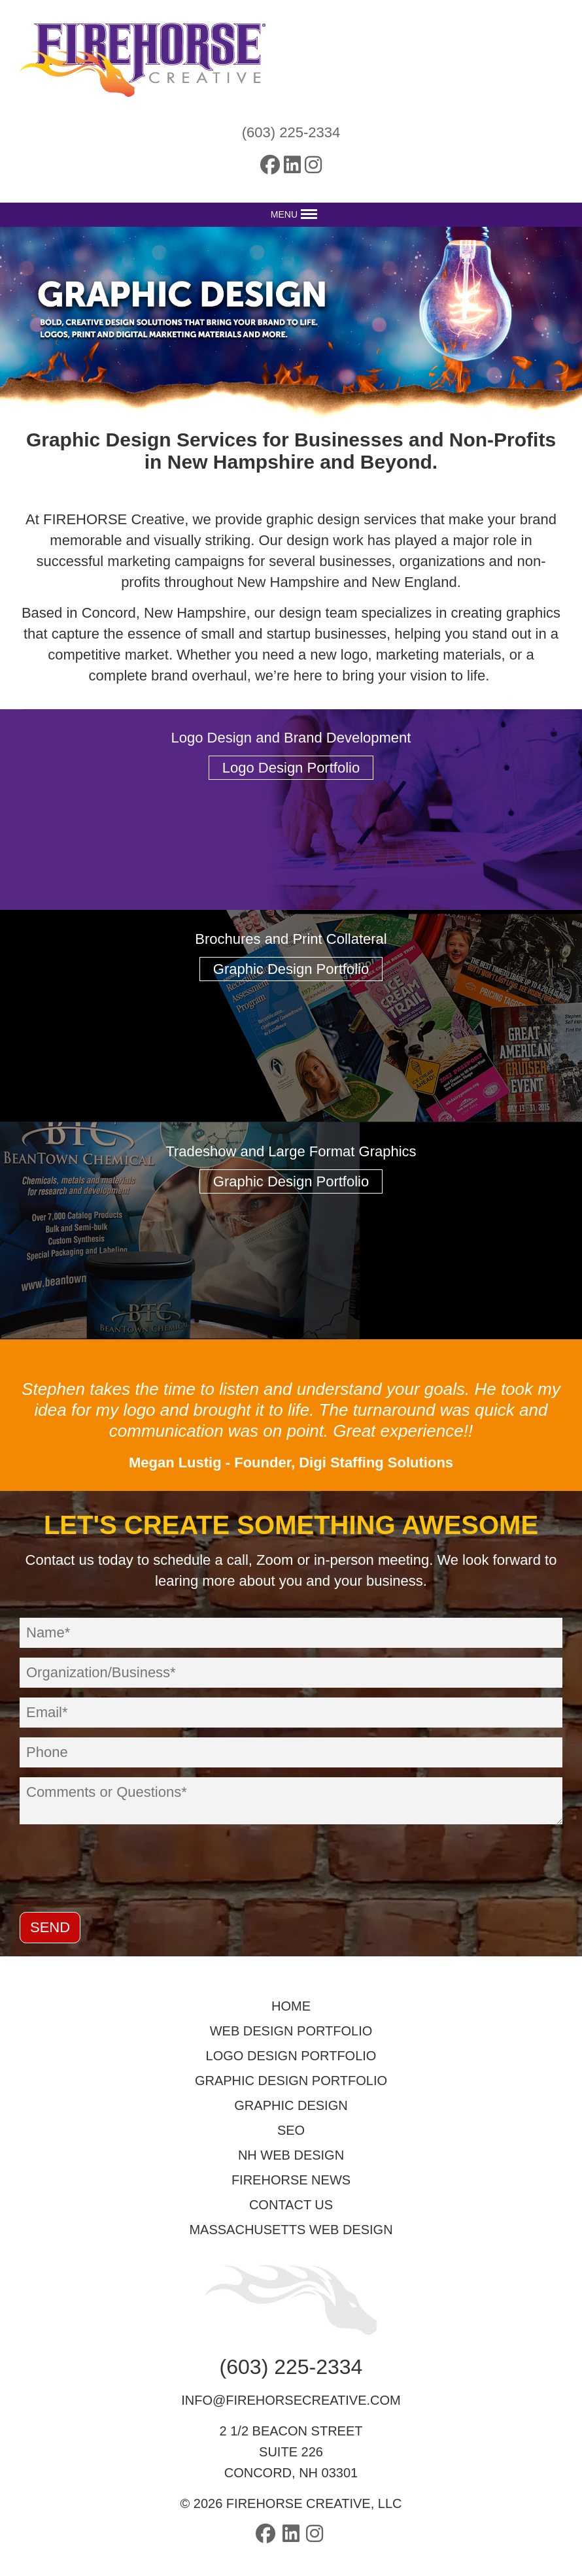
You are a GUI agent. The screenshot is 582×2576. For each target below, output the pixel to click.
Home (291, 2006)
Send (50, 1927)
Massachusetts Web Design (290, 2229)
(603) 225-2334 (291, 132)
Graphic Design (290, 2105)
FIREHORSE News (291, 2180)
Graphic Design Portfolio (291, 969)
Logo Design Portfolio (291, 768)
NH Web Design (291, 2155)
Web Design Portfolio (291, 2031)
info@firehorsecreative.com (291, 2400)
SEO (291, 2130)
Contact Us (291, 2205)
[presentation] (119, 1863)
